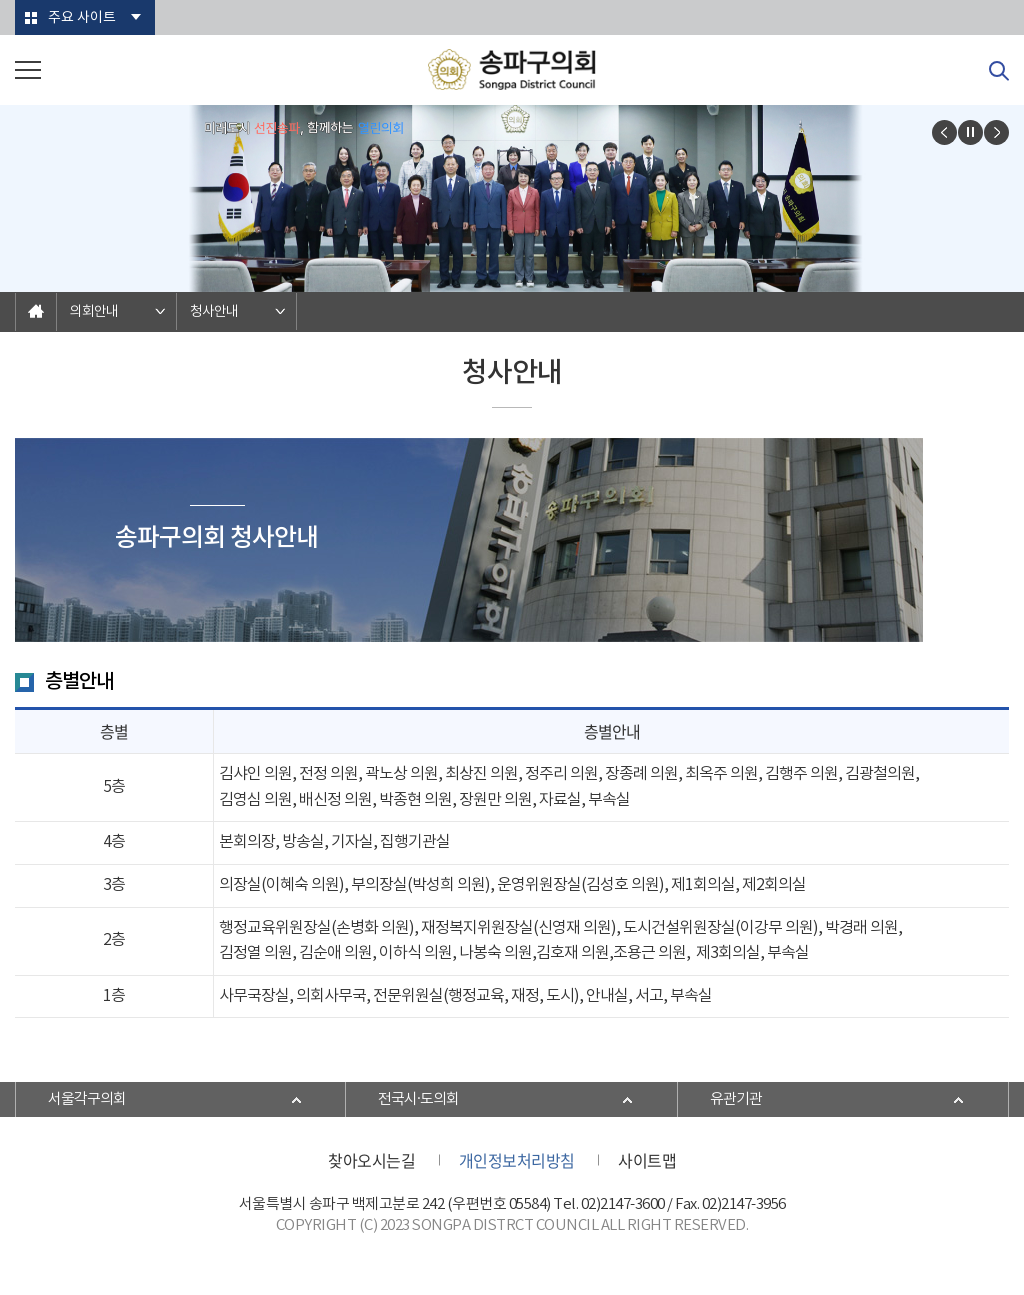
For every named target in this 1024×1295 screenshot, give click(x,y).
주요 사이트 (82, 18)
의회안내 (94, 312)
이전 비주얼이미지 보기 (944, 132)
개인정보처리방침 (517, 1160)
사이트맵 (647, 1160)
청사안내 (214, 312)
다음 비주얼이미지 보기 (996, 132)
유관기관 (736, 1099)
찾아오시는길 (371, 1160)
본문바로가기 (0, 0)
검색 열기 (999, 71)
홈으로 (36, 312)
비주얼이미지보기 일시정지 (970, 132)
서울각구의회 (87, 1099)
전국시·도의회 (418, 1099)
